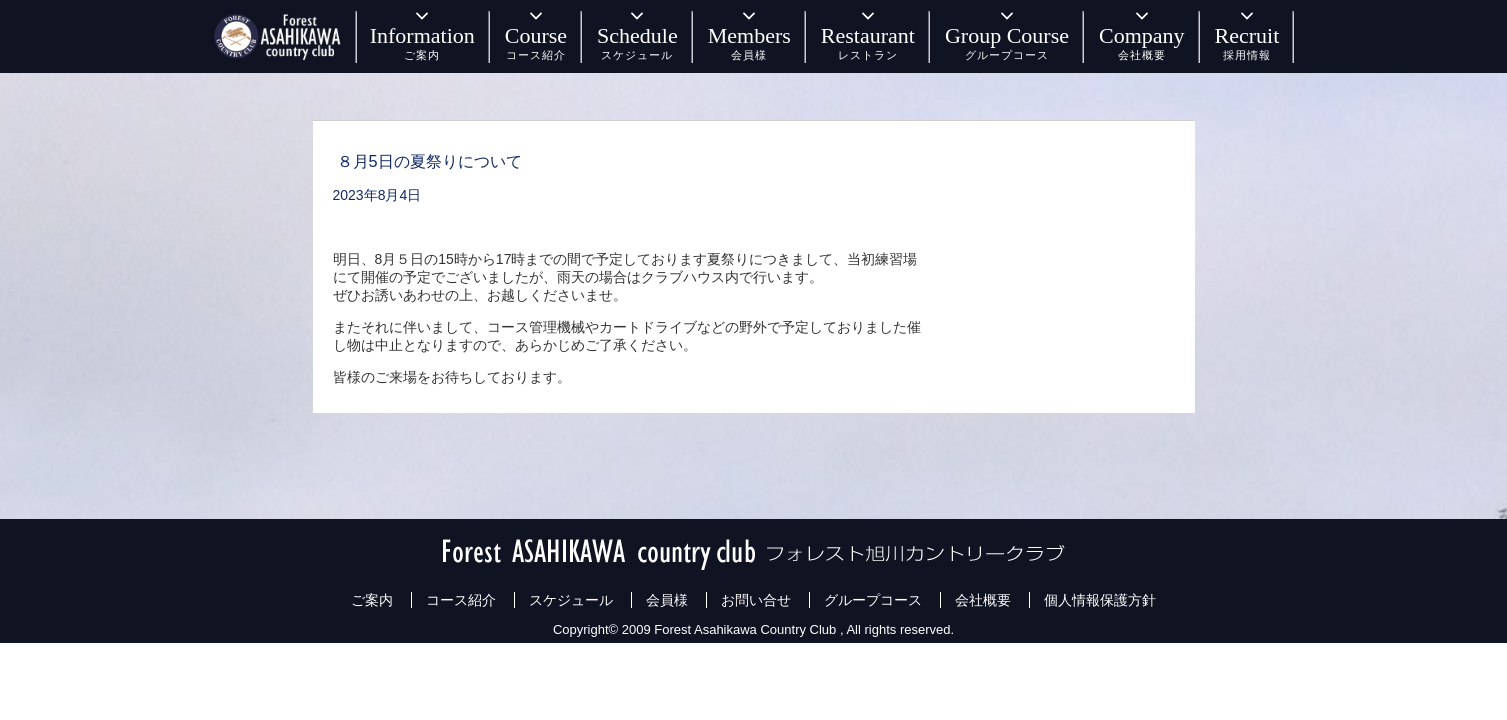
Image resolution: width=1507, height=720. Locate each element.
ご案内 (372, 600)
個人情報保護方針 (1100, 600)
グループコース (873, 600)
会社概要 (983, 600)
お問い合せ (756, 600)
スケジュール (571, 600)
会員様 (667, 600)
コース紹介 (461, 600)
